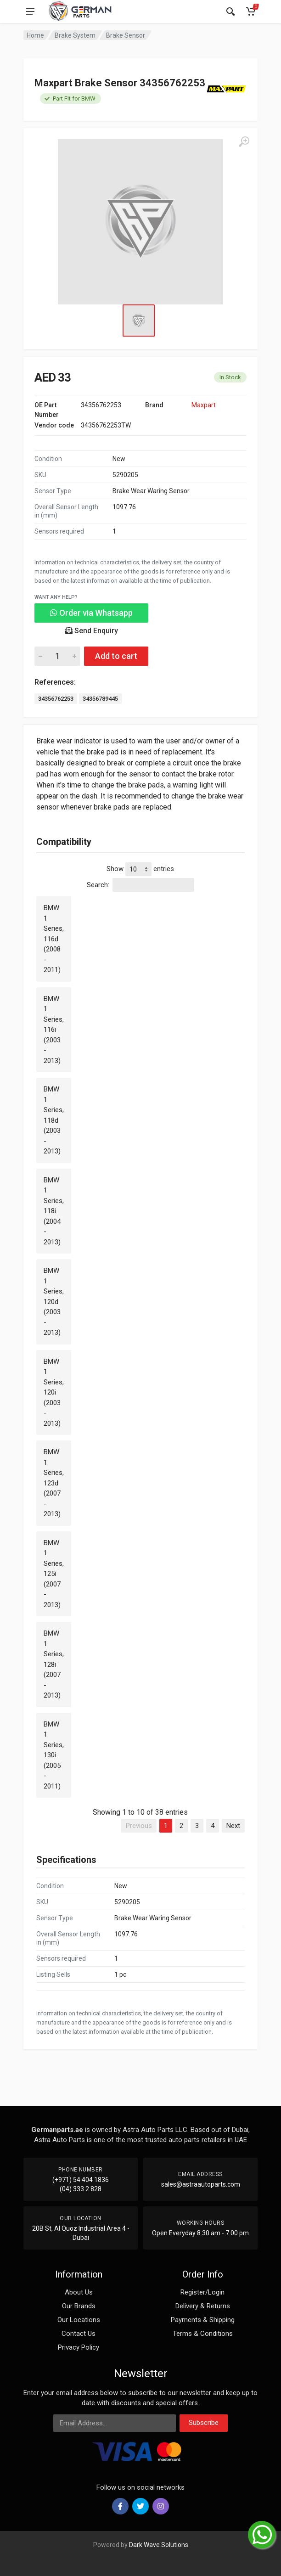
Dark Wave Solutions (158, 2544)
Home (35, 35)
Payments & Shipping (203, 2320)
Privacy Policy (78, 2347)
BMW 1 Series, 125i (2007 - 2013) (54, 1574)
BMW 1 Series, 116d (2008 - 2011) (54, 939)
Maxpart (203, 405)
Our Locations (78, 2320)
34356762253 (55, 698)
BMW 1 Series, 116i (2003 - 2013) (54, 1030)
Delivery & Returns (202, 2306)
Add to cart (116, 656)
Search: (140, 885)
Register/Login (202, 2292)
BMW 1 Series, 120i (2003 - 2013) (54, 1392)
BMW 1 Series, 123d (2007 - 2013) (54, 1483)
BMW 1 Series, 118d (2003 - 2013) (54, 1120)
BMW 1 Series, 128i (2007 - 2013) (54, 1664)
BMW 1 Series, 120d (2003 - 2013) (54, 1301)
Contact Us (79, 2333)
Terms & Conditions (203, 2333)
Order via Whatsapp (91, 613)
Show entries (140, 869)
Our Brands (79, 2306)
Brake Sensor (125, 35)
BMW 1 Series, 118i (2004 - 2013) (54, 1211)
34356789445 (100, 698)
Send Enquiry (91, 630)
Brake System (75, 35)
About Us (79, 2292)
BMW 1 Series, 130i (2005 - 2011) (54, 1755)
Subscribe (204, 2423)
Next (233, 1826)
